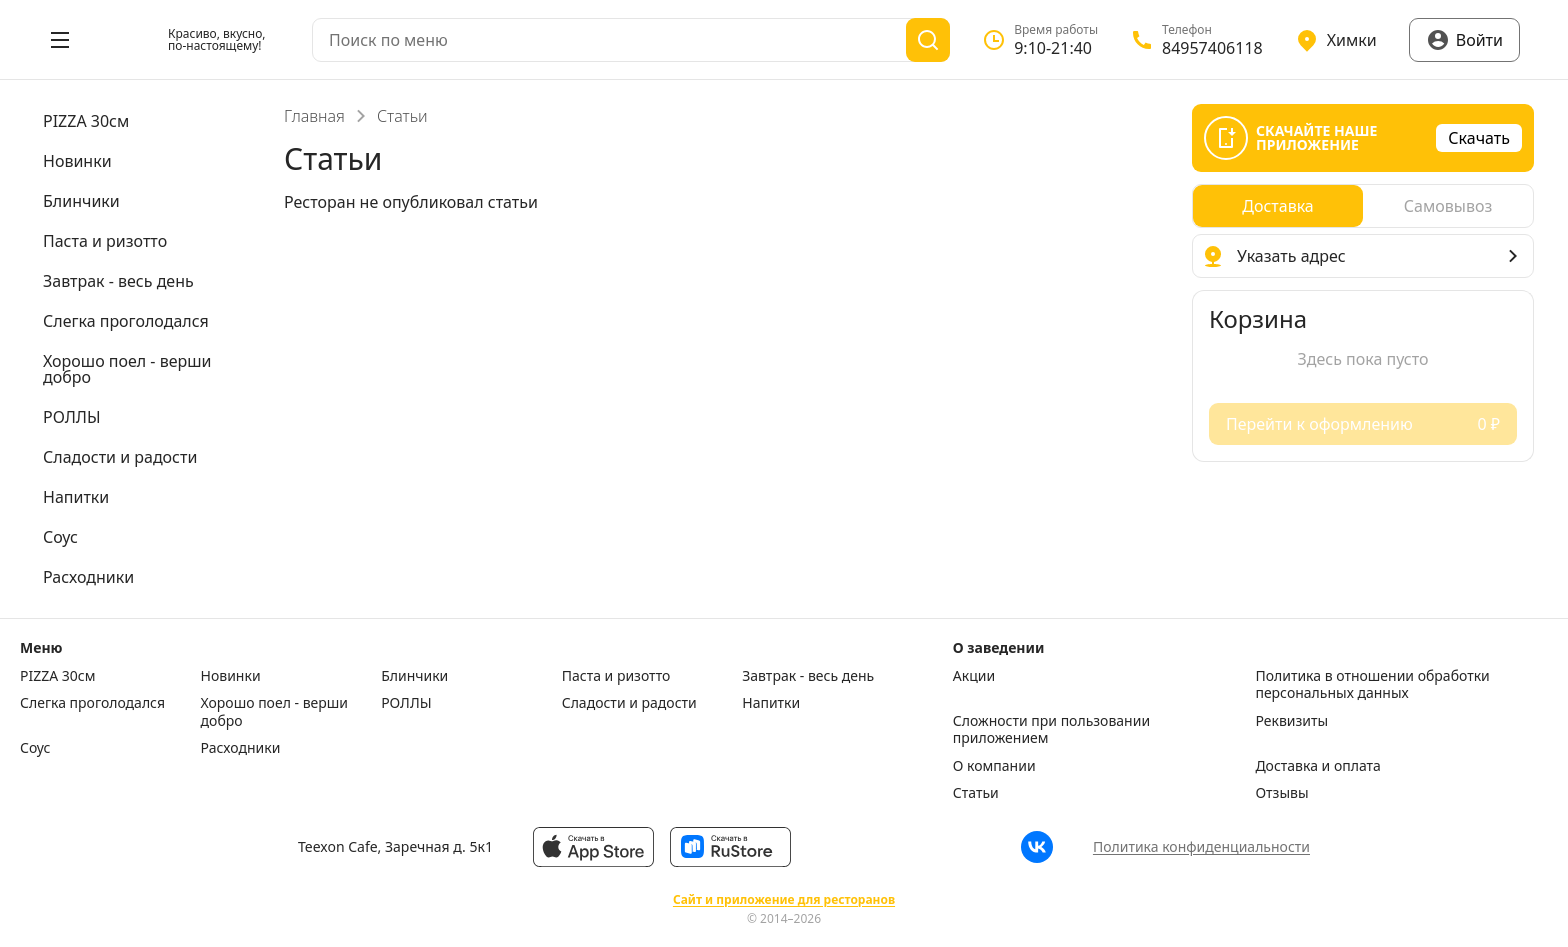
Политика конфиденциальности (1201, 846)
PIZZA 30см (58, 676)
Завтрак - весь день (808, 676)
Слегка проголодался (92, 703)
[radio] (1278, 206)
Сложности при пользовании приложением (1051, 729)
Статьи (976, 793)
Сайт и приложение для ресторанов (784, 900)
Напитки (771, 703)
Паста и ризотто (616, 676)
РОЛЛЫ (406, 703)
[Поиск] (928, 40)
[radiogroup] (1363, 206)
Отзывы (1281, 793)
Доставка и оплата (1317, 766)
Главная (314, 116)
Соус (35, 748)
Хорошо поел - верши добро (274, 711)
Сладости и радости (629, 703)
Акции (974, 676)
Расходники (241, 748)
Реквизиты (1291, 721)
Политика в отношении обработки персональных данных (1372, 684)
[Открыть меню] (60, 40)
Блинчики (414, 676)
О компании (994, 766)
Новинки (231, 676)
